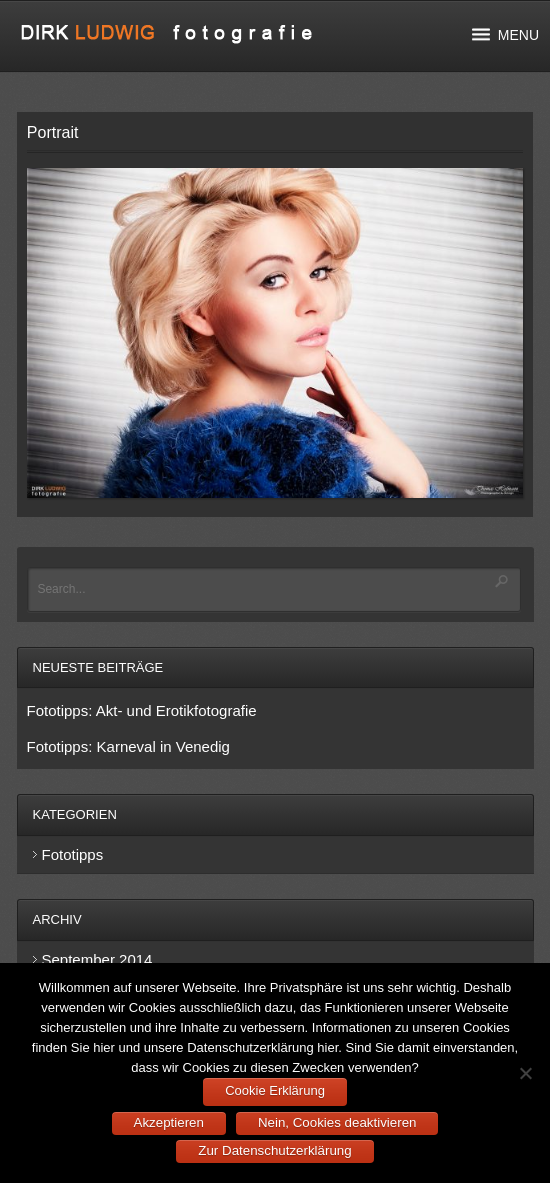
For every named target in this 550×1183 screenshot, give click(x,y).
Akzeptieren (169, 1122)
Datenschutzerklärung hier (262, 1047)
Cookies (486, 1027)
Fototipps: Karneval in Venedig (128, 746)
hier (104, 1047)
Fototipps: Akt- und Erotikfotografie (142, 710)
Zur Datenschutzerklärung (274, 1150)
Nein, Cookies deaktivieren (337, 1122)
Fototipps (73, 854)
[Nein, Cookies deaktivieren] (525, 1073)
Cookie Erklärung (275, 1090)
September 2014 (97, 959)
